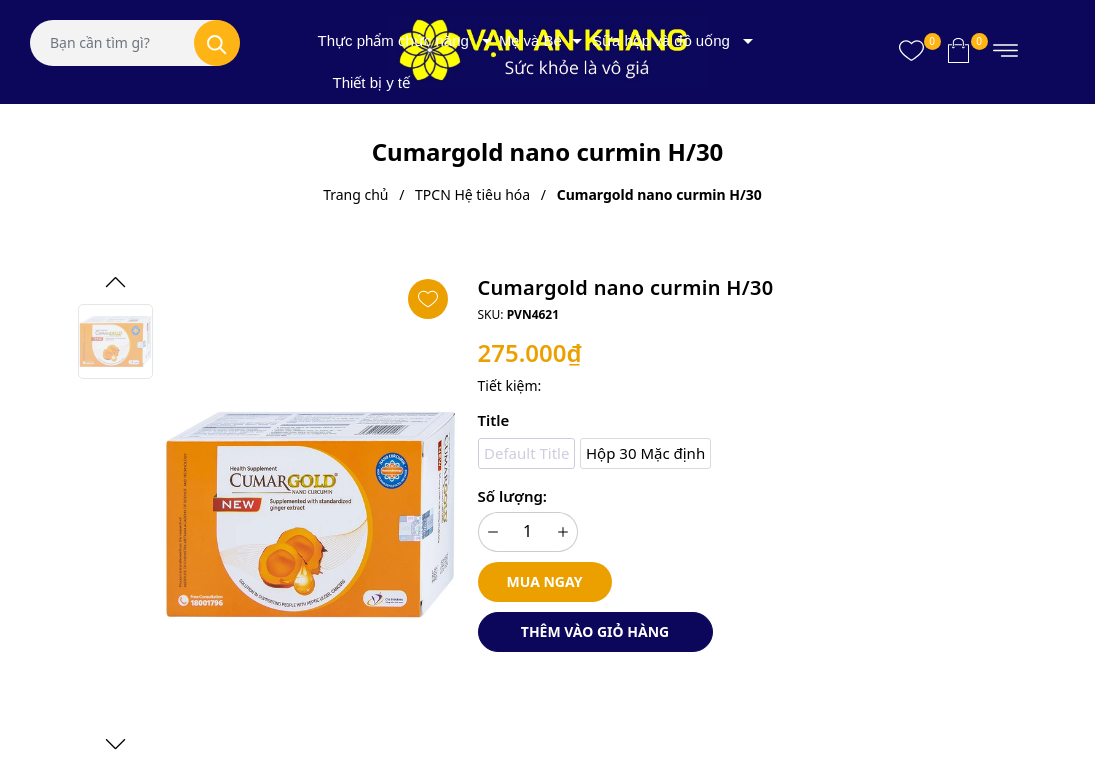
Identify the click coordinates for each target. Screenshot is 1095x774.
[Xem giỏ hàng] (958, 50)
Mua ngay (545, 581)
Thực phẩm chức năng (393, 40)
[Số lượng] (528, 532)
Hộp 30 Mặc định (645, 453)
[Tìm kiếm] (217, 43)
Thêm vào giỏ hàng (595, 631)
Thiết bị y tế (372, 82)
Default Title (526, 453)
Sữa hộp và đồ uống (661, 40)
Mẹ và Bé (530, 40)
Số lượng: (512, 496)
